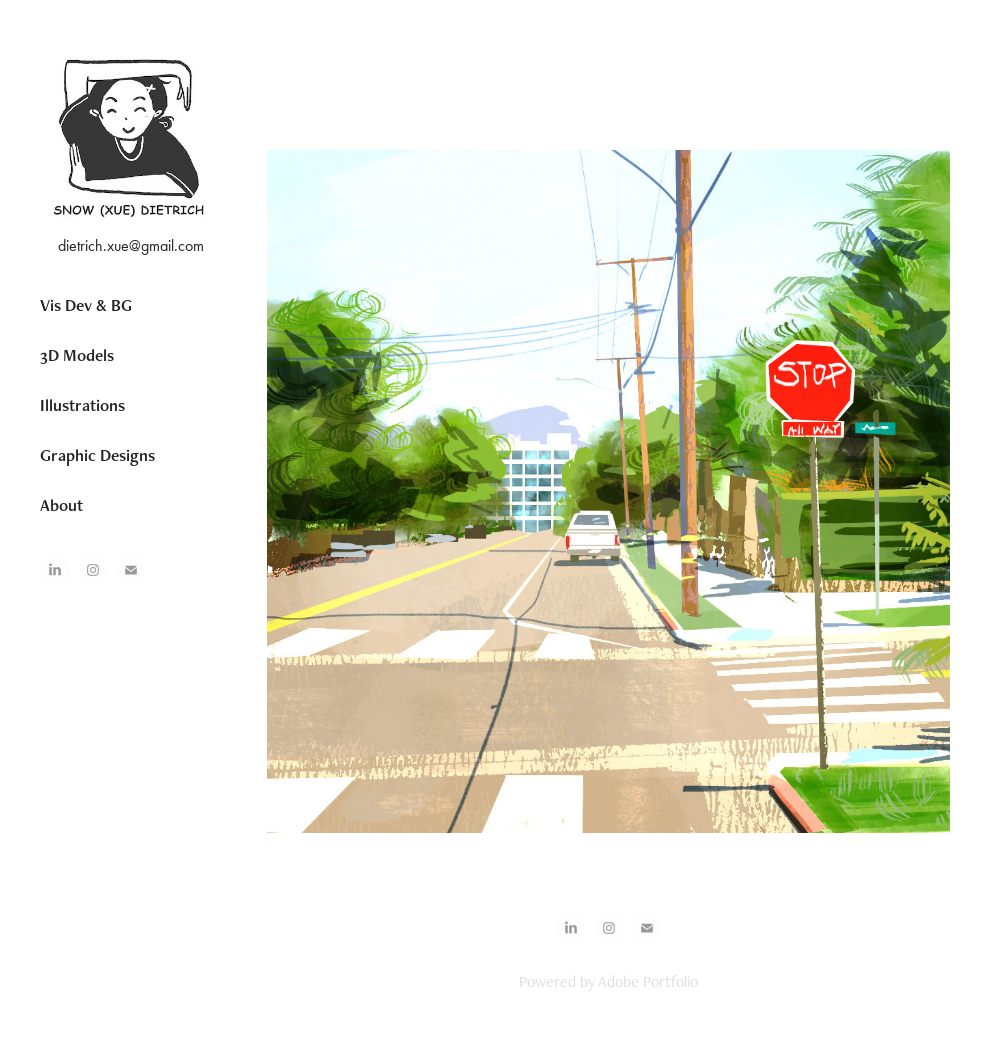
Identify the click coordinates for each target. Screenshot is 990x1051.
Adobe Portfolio (648, 981)
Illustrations (82, 405)
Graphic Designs (97, 455)
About (61, 505)
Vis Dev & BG (86, 305)
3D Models (77, 355)
